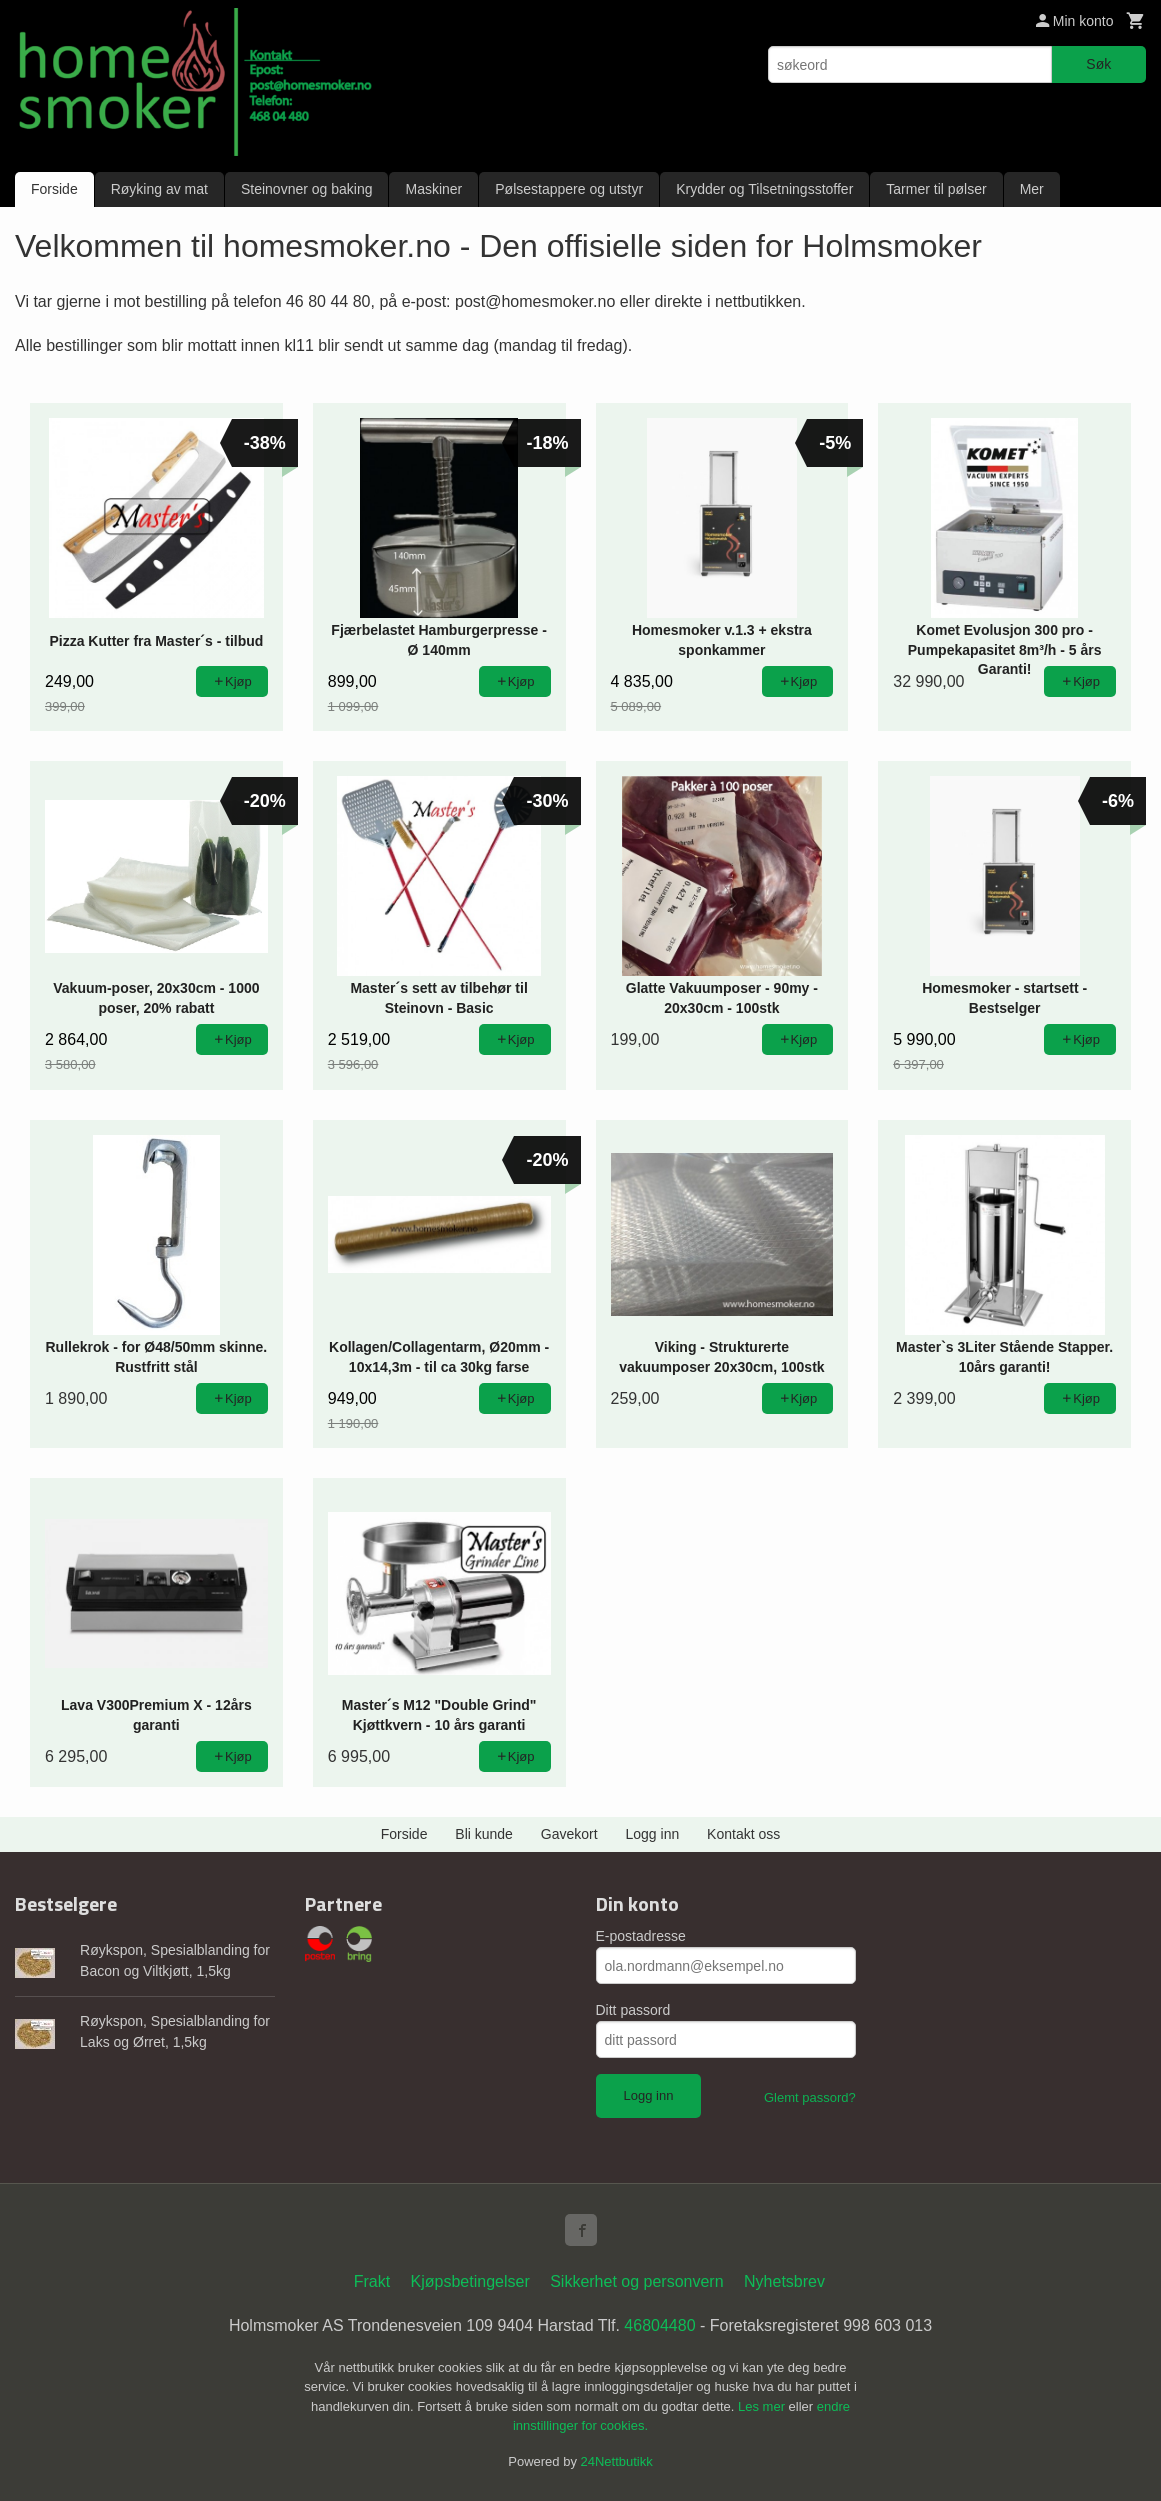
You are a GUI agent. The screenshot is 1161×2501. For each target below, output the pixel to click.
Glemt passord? (810, 2097)
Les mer (763, 2406)
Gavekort (569, 1834)
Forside (54, 189)
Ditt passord (633, 2010)
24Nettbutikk (617, 2461)
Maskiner (433, 189)
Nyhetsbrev (784, 2281)
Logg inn (653, 1834)
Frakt (372, 2281)
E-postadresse (641, 1936)
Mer (1032, 189)
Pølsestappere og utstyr (569, 189)
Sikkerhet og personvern (636, 2281)
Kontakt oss (743, 1834)
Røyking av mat (159, 189)
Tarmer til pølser (936, 189)
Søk (1098, 64)
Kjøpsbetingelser (470, 2281)
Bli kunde (484, 1834)
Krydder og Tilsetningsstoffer (764, 189)
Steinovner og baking (307, 189)
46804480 (659, 2325)
